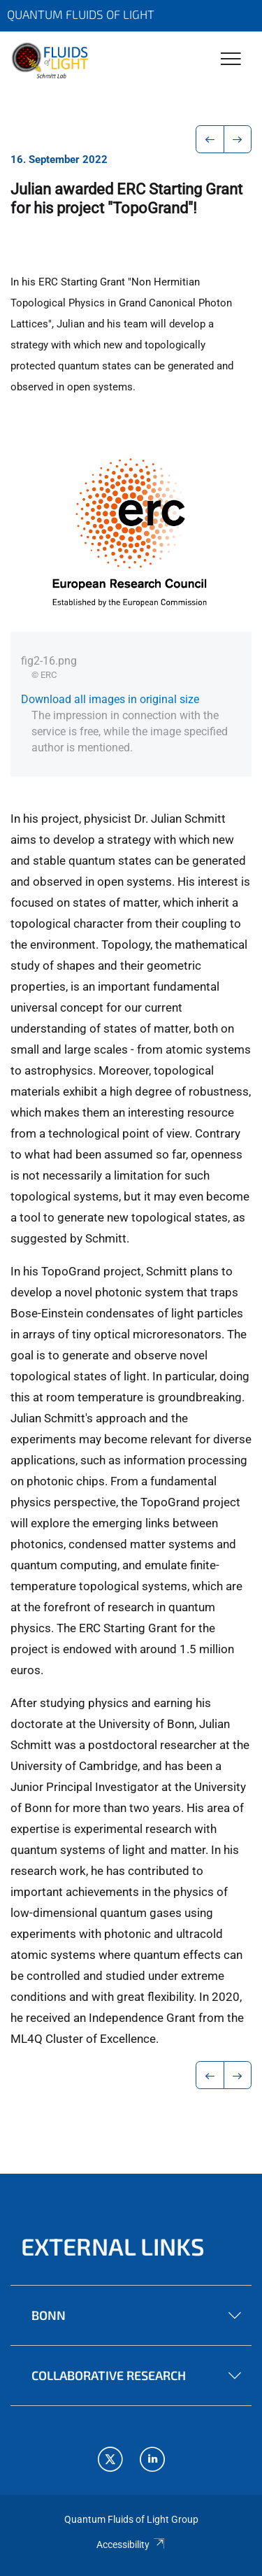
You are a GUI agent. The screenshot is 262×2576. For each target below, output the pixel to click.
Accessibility (131, 2544)
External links (113, 2246)
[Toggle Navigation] (231, 59)
